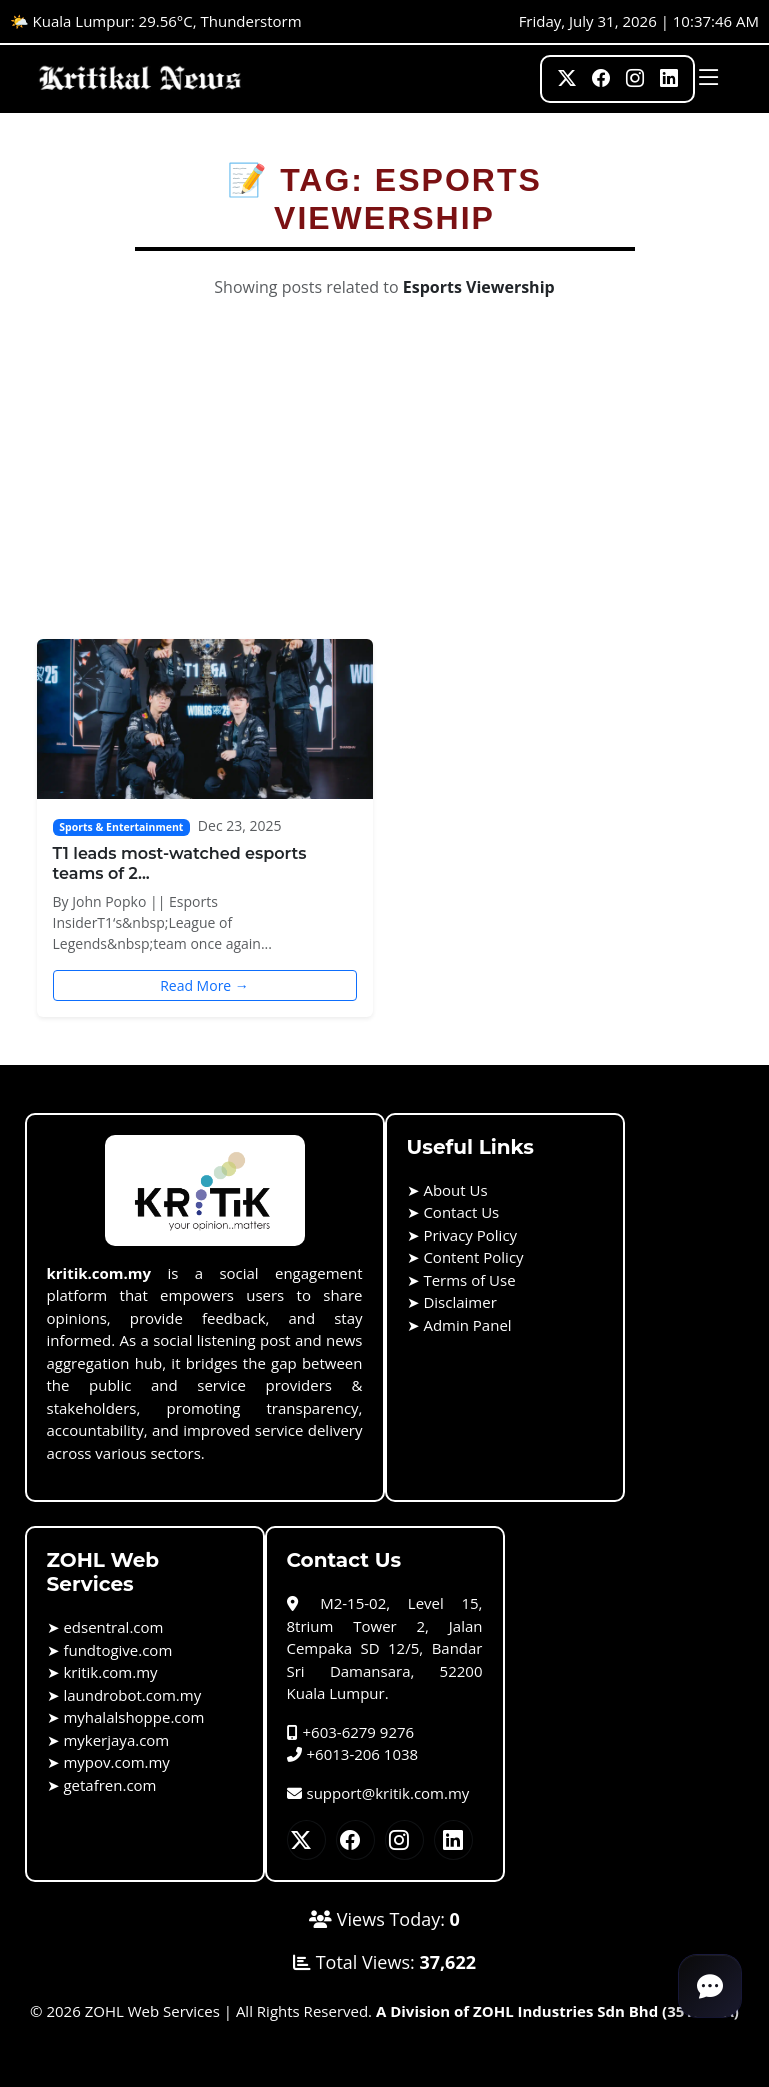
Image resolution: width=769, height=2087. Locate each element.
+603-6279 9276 (351, 1732)
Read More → (204, 985)
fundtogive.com (117, 1650)
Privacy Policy (470, 1235)
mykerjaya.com (116, 1740)
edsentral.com (113, 1627)
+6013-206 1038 (353, 1754)
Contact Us (461, 1212)
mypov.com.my (116, 1762)
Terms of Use (469, 1280)
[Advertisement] (385, 489)
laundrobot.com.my (132, 1695)
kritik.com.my (110, 1672)
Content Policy (473, 1257)
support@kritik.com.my (378, 1793)
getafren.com (109, 1785)
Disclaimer (459, 1302)
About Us (455, 1190)
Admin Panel (467, 1325)
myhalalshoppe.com (133, 1717)
